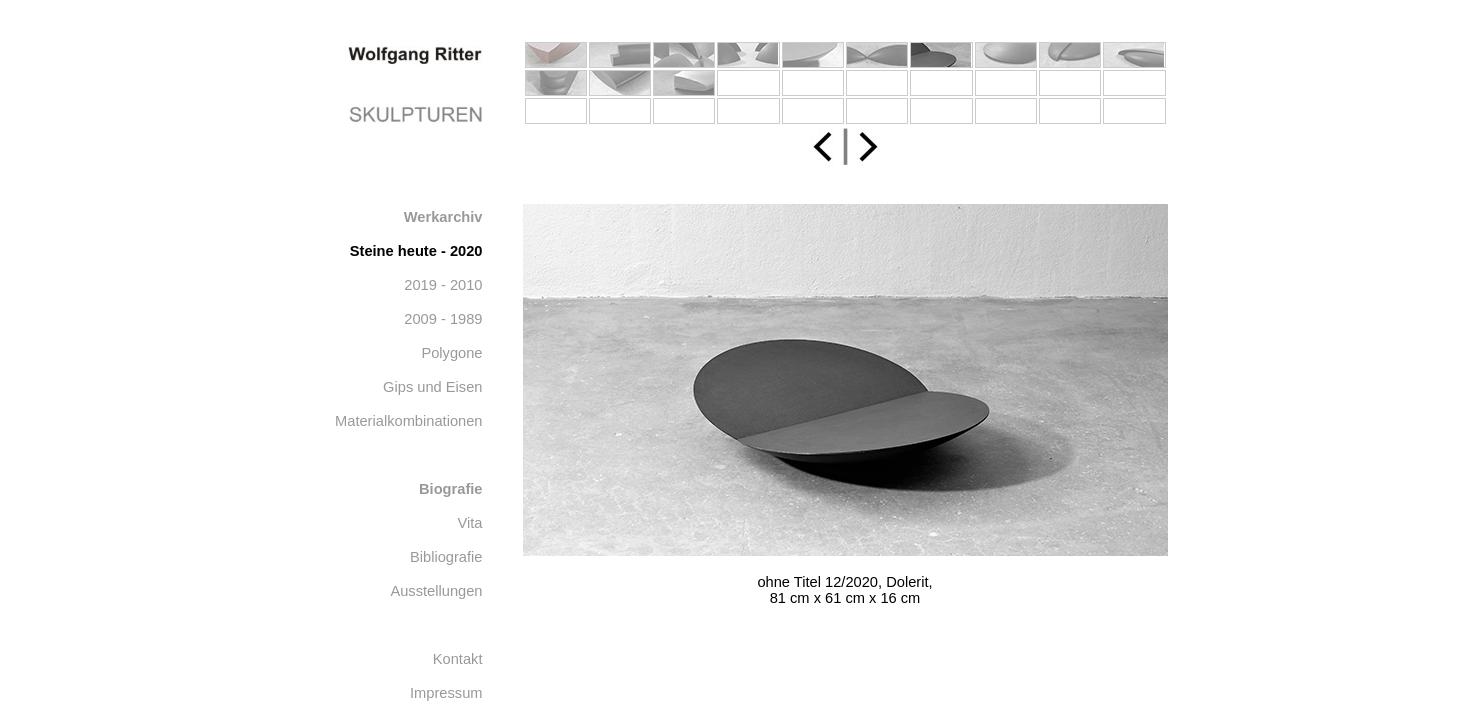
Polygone (451, 353)
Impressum (446, 693)
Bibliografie (446, 557)
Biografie (451, 489)
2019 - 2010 (443, 285)
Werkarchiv (443, 217)
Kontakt (458, 659)
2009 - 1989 (443, 319)
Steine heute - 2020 (416, 251)
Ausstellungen (436, 591)
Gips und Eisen (432, 387)
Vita (470, 523)
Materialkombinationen (408, 421)
